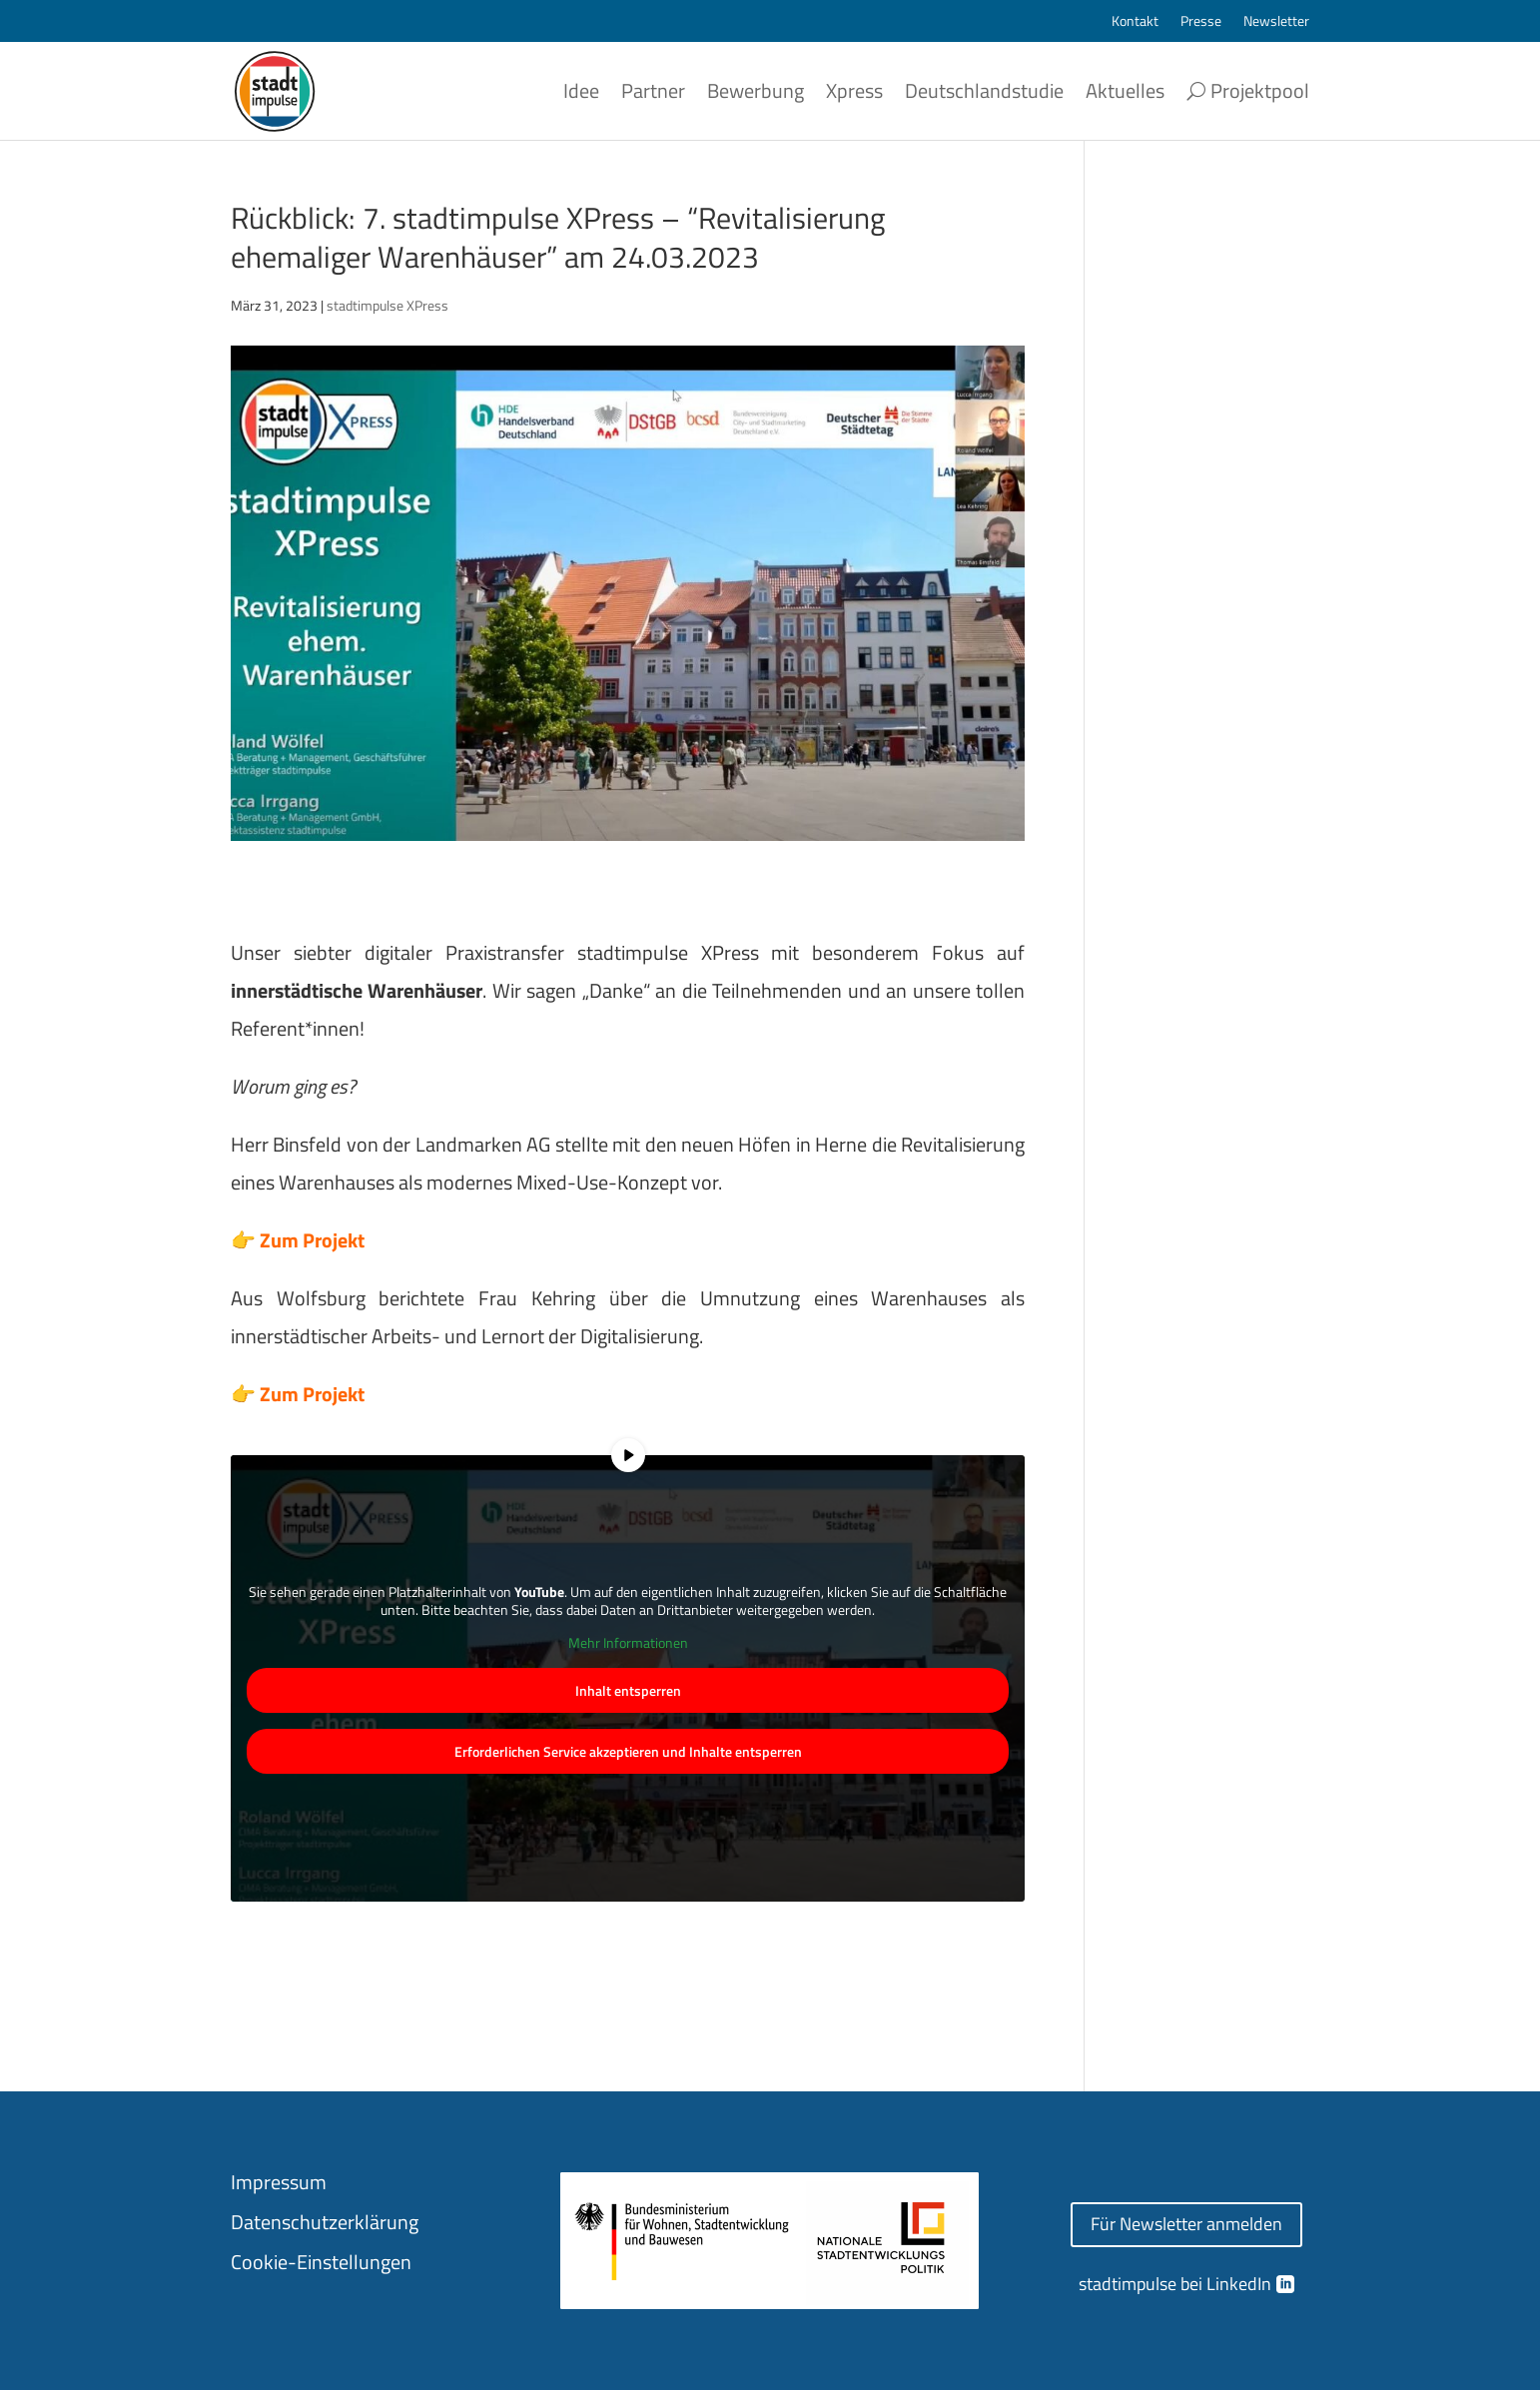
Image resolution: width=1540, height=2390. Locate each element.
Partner (653, 90)
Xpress (854, 90)
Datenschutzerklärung (324, 2221)
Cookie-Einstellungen (321, 2261)
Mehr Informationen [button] (628, 1644)
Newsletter (1276, 22)
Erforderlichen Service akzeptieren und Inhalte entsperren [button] (628, 1751)
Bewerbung (755, 90)
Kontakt (1135, 22)
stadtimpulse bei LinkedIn (1175, 2283)
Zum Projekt (312, 1239)
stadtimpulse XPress (387, 305)
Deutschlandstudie (984, 90)
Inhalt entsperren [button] (628, 1690)
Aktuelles (1125, 90)
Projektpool (1259, 90)
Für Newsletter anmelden (1186, 2223)
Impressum (279, 2181)
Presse (1200, 22)
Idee (581, 90)
